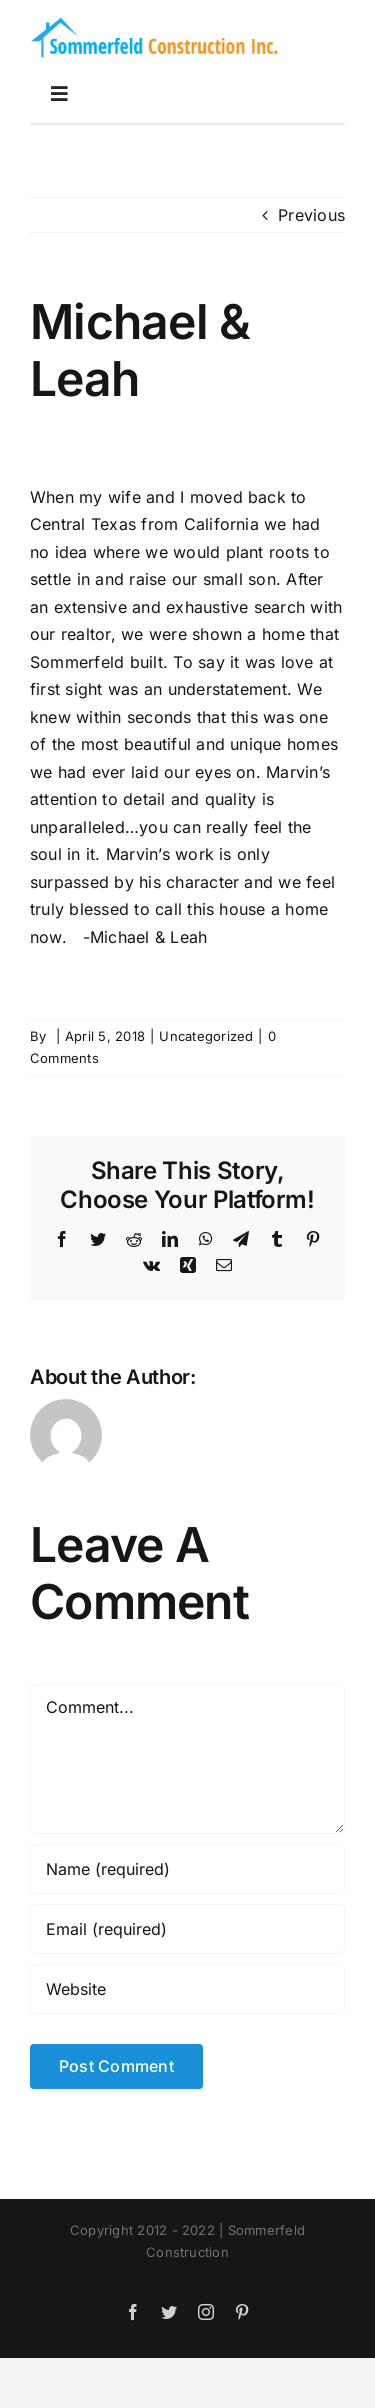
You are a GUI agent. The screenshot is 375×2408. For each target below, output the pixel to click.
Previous (311, 215)
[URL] (187, 1989)
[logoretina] (155, 22)
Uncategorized (206, 1036)
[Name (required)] (187, 1869)
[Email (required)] (187, 1929)
